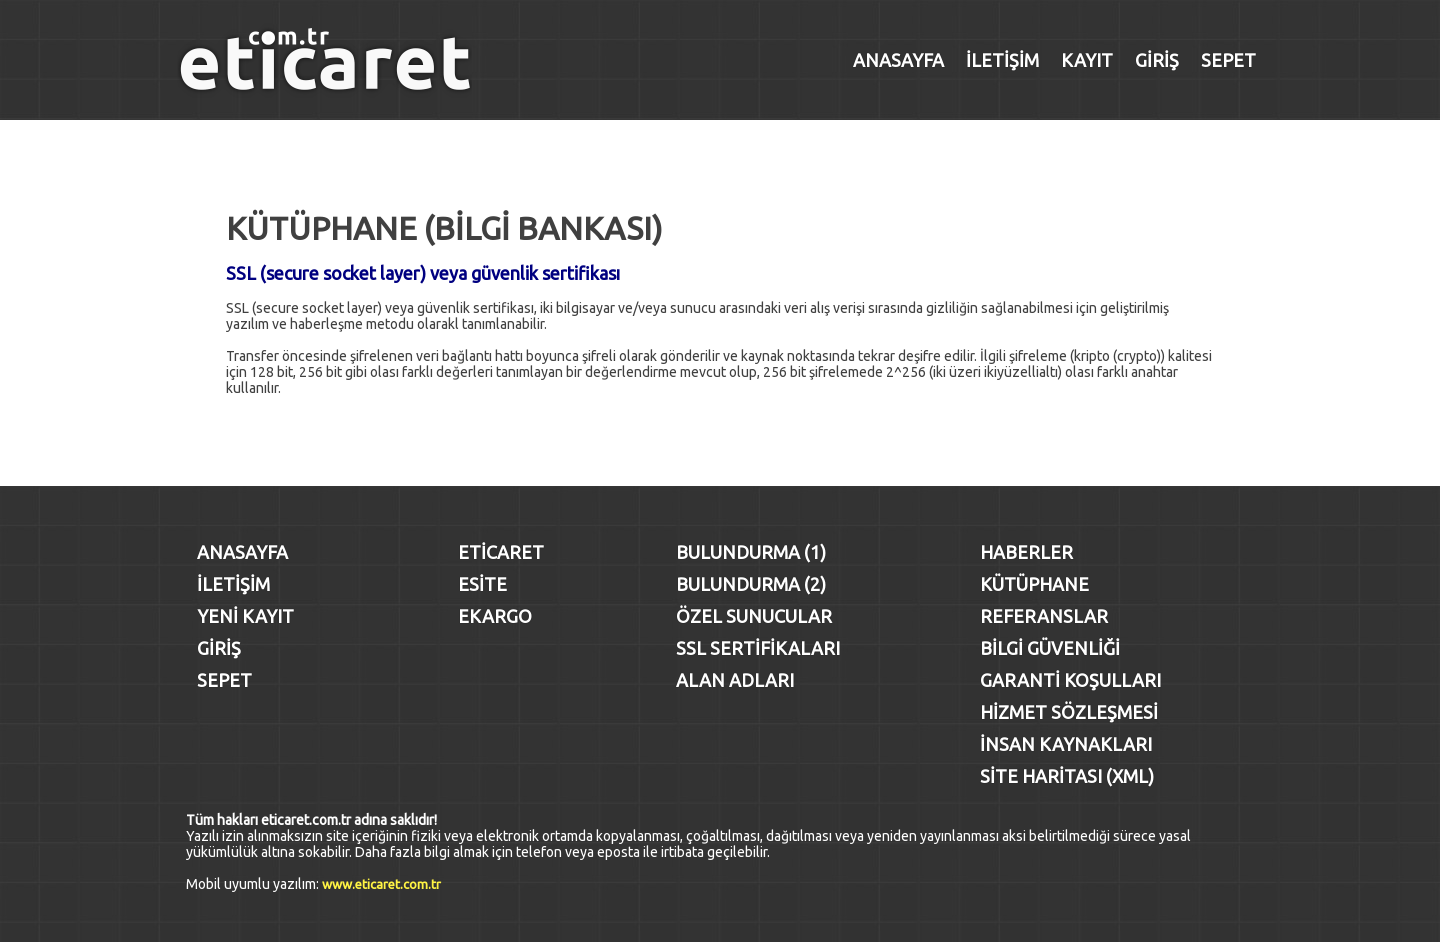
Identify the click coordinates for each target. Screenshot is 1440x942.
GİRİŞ (1157, 60)
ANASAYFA (898, 60)
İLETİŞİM (1002, 60)
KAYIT (1087, 60)
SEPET (1228, 60)
